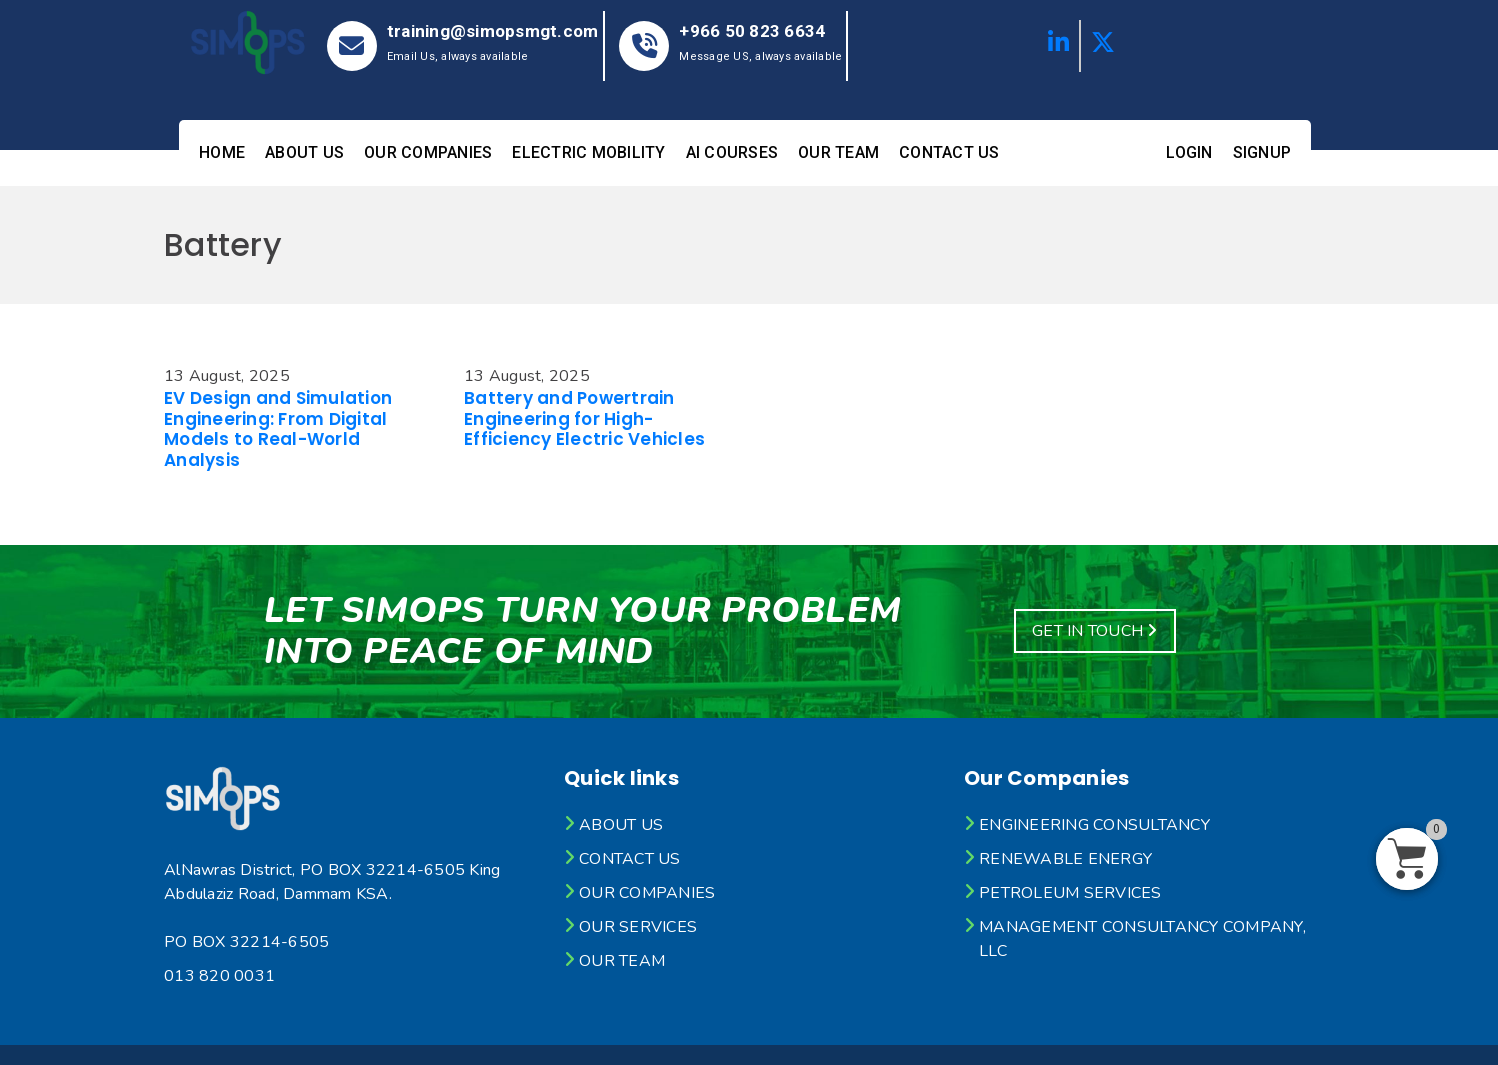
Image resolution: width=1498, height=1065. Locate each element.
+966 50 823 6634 (752, 31)
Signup (1262, 152)
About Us (304, 152)
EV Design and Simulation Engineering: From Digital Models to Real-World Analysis (278, 428)
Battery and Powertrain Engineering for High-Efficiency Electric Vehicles (584, 418)
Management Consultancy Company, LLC (1142, 939)
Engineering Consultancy (1094, 825)
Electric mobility (588, 152)
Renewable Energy (1065, 859)
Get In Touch (1095, 631)
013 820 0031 (219, 976)
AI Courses (732, 152)
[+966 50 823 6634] (644, 46)
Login (1189, 152)
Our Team (838, 152)
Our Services (638, 927)
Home (222, 152)
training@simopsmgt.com (493, 31)
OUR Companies (428, 152)
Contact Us (949, 152)
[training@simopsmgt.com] (352, 46)
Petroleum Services (1070, 893)
